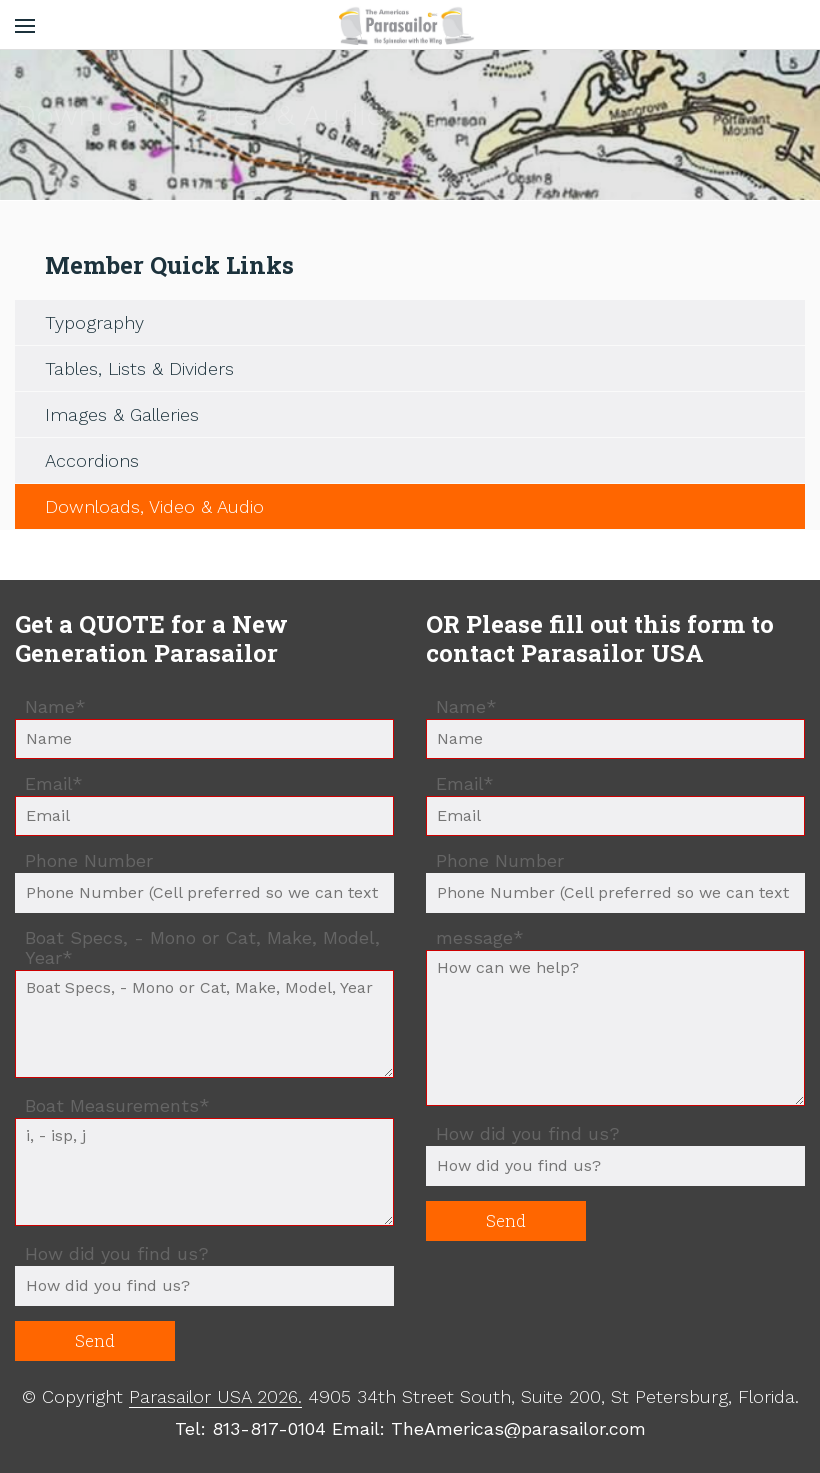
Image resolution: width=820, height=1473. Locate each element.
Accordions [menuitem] (92, 460)
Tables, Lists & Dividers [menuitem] (139, 368)
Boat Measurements (117, 1107)
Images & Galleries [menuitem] (122, 414)
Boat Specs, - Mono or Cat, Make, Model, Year (202, 948)
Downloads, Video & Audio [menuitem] (154, 506)
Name (60, 708)
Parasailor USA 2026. (215, 1396)
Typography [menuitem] (94, 322)
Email (58, 785)
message (480, 939)
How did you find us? (117, 1254)
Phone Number (89, 861)
